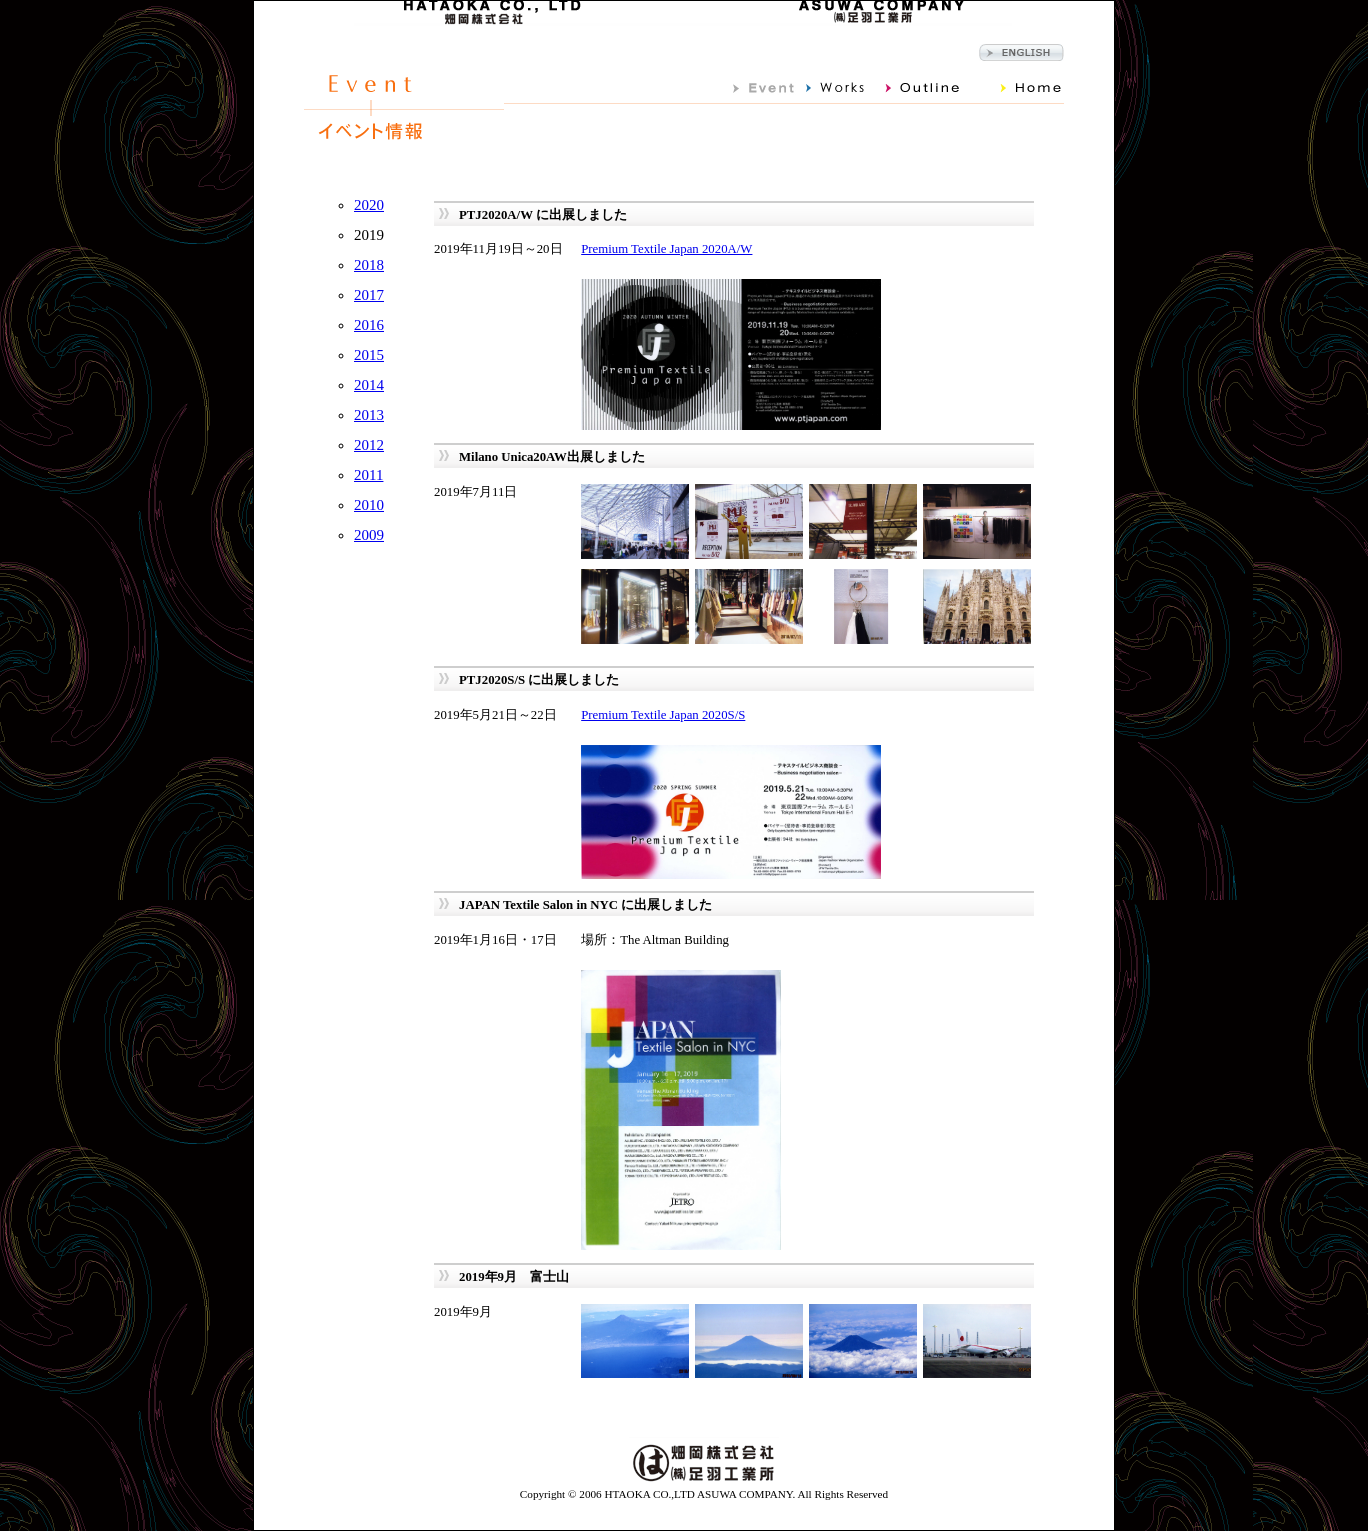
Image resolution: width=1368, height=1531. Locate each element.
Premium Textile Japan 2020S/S (663, 715)
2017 (369, 295)
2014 (369, 385)
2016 (369, 325)
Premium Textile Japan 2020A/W (666, 249)
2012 (369, 445)
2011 (368, 475)
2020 (369, 205)
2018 (369, 265)
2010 (369, 505)
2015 (369, 355)
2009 (369, 535)
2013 (369, 415)
